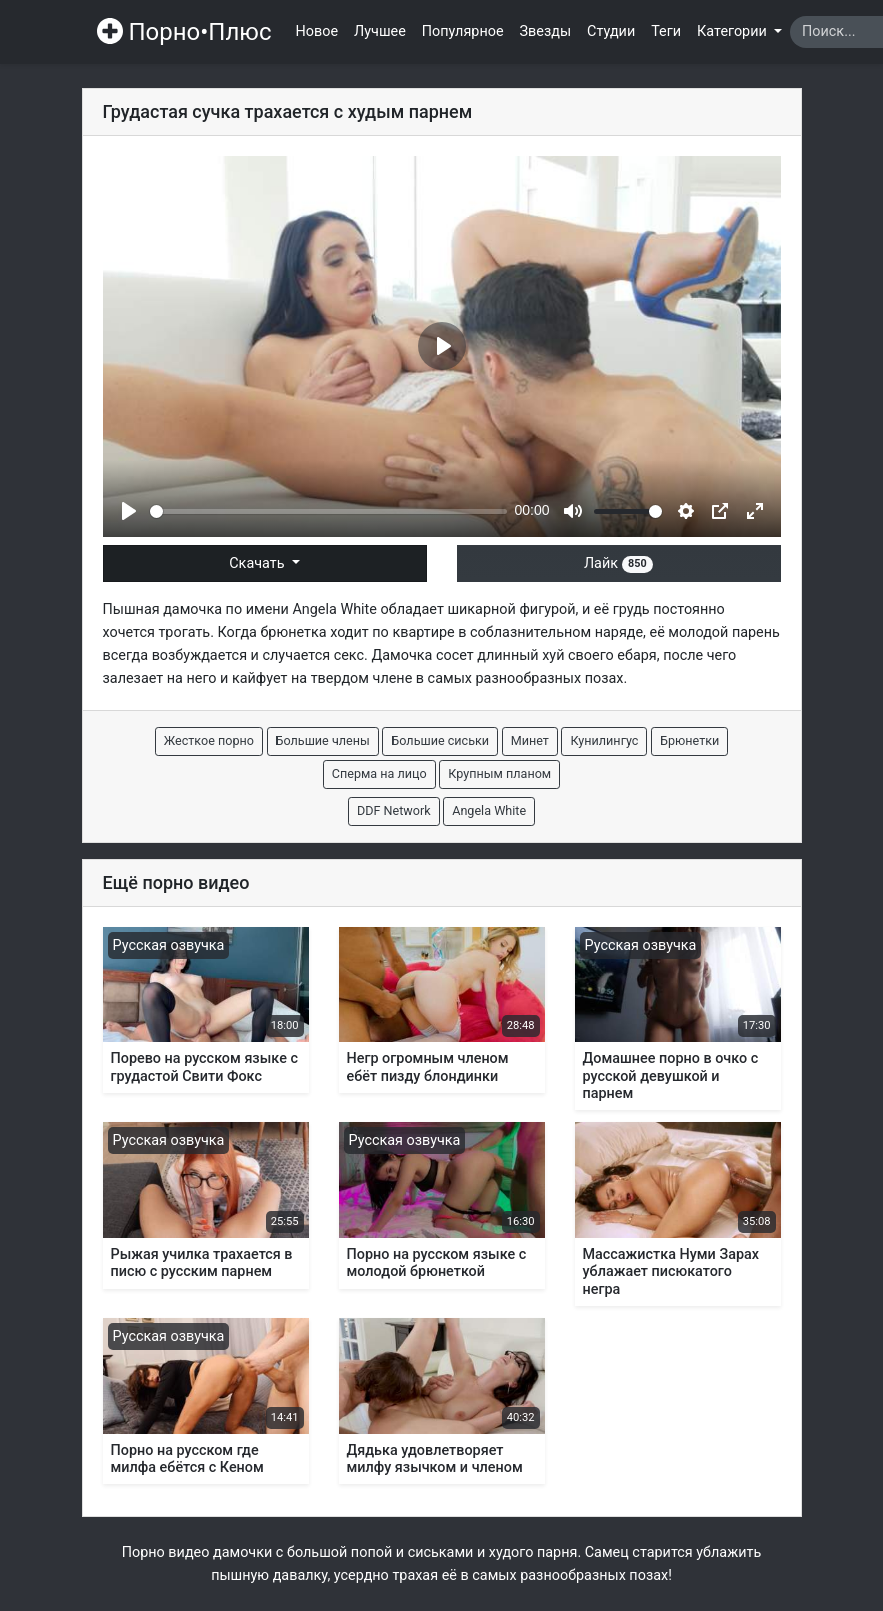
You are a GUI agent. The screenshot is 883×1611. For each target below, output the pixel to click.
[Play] (129, 511)
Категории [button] (733, 31)
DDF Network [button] (394, 810)
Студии (611, 31)
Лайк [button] (618, 563)
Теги (666, 31)
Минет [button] (530, 740)
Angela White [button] (489, 810)
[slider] (328, 511)
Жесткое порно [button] (209, 740)
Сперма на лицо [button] (379, 773)
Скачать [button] (258, 563)
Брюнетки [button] (689, 740)
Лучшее (380, 31)
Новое (317, 31)
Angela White (334, 609)
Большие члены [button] (323, 740)
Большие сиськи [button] (440, 740)
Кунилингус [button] (604, 740)
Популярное (463, 31)
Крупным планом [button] (499, 773)
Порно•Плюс (184, 32)
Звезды (546, 31)
